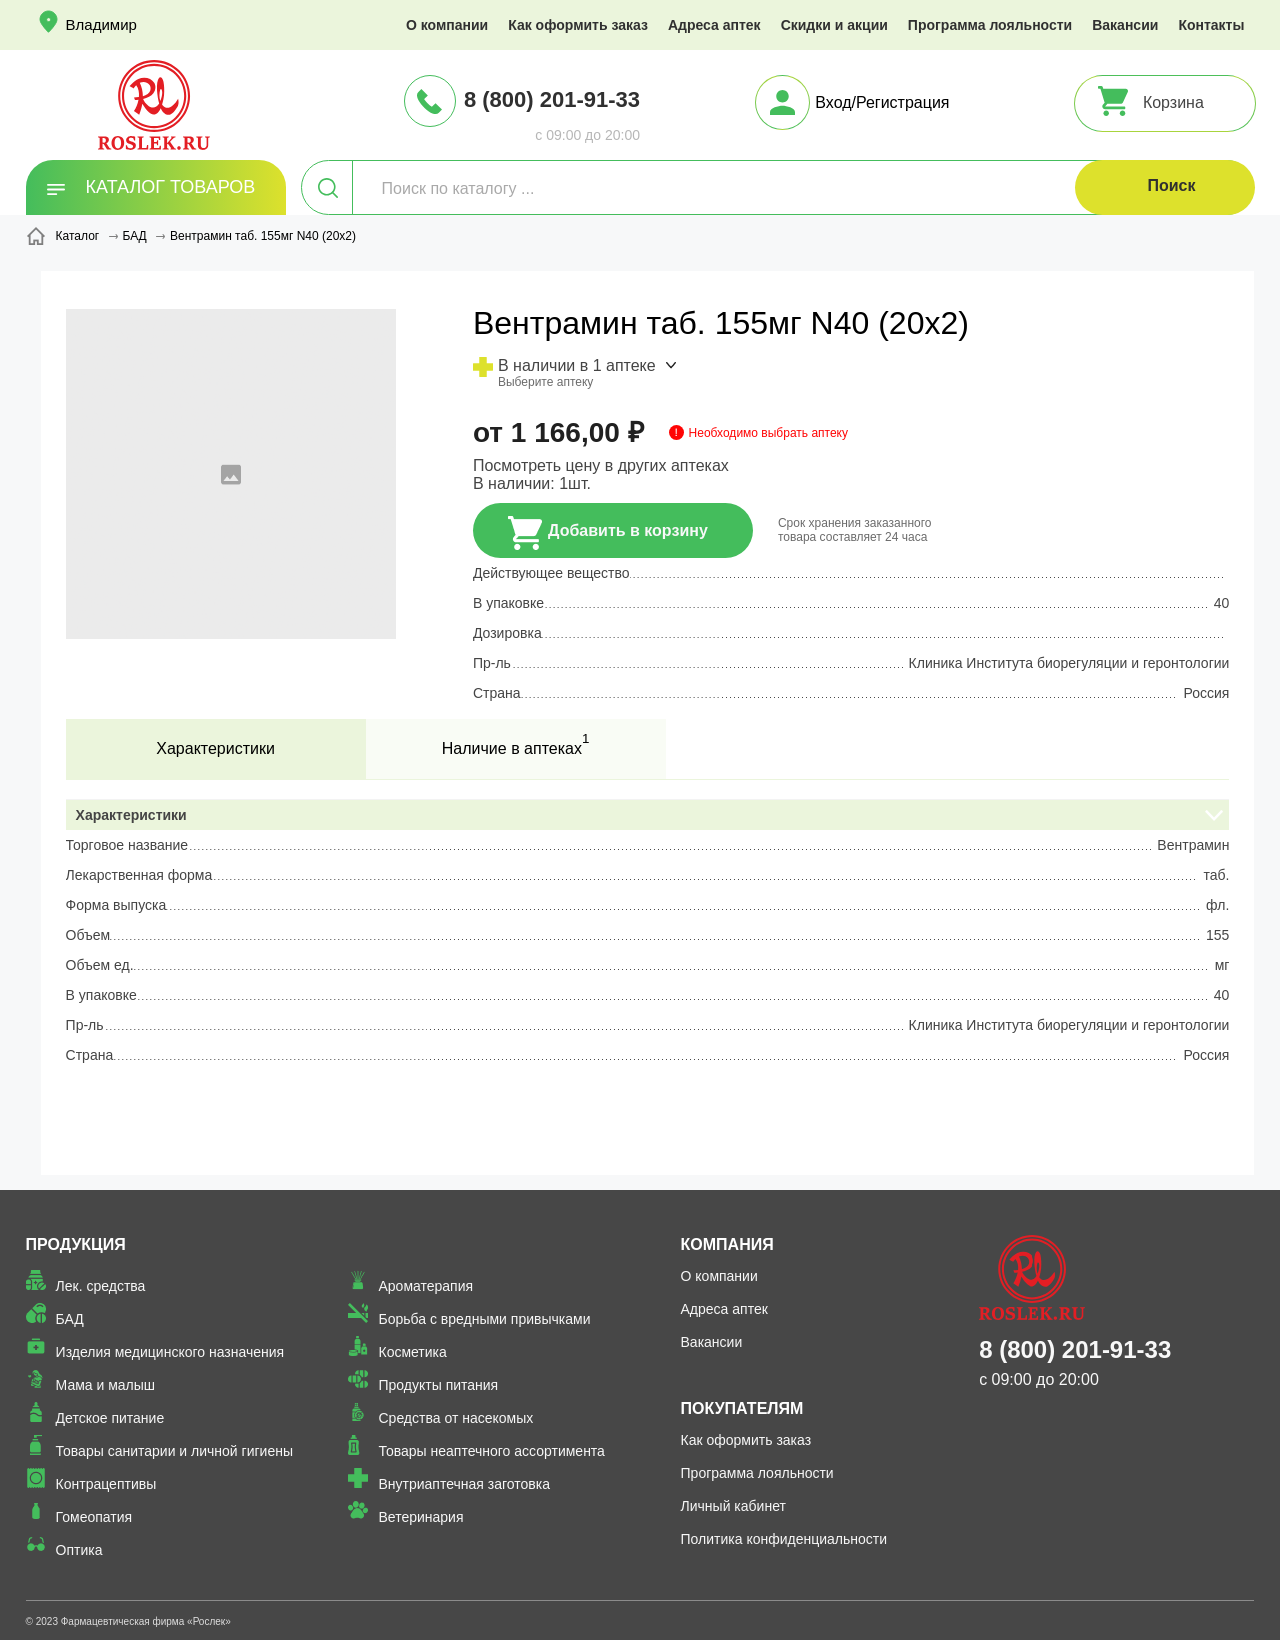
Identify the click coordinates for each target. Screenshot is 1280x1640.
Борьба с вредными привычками (484, 1319)
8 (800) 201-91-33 (552, 99)
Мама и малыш (106, 1385)
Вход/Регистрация (882, 102)
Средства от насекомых (455, 1418)
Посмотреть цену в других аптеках (601, 465)
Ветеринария (420, 1517)
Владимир (101, 24)
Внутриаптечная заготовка (464, 1484)
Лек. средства (101, 1286)
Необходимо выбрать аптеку (768, 433)
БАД (70, 1319)
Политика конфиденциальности (784, 1539)
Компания (727, 1244)
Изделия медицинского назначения (170, 1352)
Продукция (76, 1244)
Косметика (412, 1352)
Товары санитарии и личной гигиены (174, 1451)
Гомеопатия (94, 1517)
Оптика (79, 1550)
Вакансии (1125, 25)
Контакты (1211, 25)
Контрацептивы (106, 1484)
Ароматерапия (425, 1286)
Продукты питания (438, 1385)
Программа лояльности (990, 25)
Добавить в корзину (608, 533)
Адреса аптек (714, 25)
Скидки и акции (834, 25)
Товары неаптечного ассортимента (491, 1451)
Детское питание (110, 1418)
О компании (447, 25)
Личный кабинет (733, 1506)
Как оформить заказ (578, 25)
